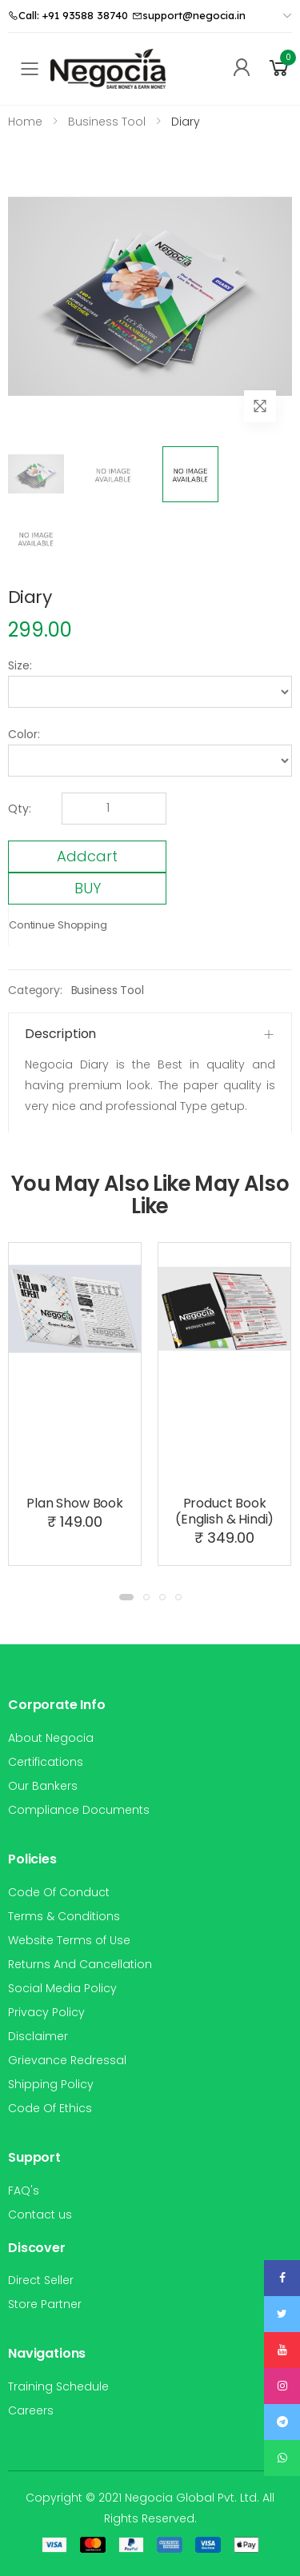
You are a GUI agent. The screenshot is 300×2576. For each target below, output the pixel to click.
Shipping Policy (51, 2084)
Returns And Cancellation (80, 1964)
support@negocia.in (189, 15)
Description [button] (60, 1033)
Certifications (45, 1762)
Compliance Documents (79, 1810)
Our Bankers (43, 1786)
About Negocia (51, 1738)
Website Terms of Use (69, 1940)
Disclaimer (38, 2036)
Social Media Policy (62, 1988)
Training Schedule (58, 2386)
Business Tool (107, 990)
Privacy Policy (46, 2012)
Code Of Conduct (59, 1892)
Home (25, 122)
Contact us (40, 2215)
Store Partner (45, 2304)
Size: (20, 665)
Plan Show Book (74, 1503)
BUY (87, 888)
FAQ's (23, 2191)
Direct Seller (41, 2280)
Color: (24, 734)
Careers (31, 2410)
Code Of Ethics (50, 2108)
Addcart (87, 856)
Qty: (19, 809)
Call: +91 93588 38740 (68, 15)
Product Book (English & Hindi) (224, 1511)
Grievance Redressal (67, 2060)
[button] (279, 68)
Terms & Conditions (64, 1916)
